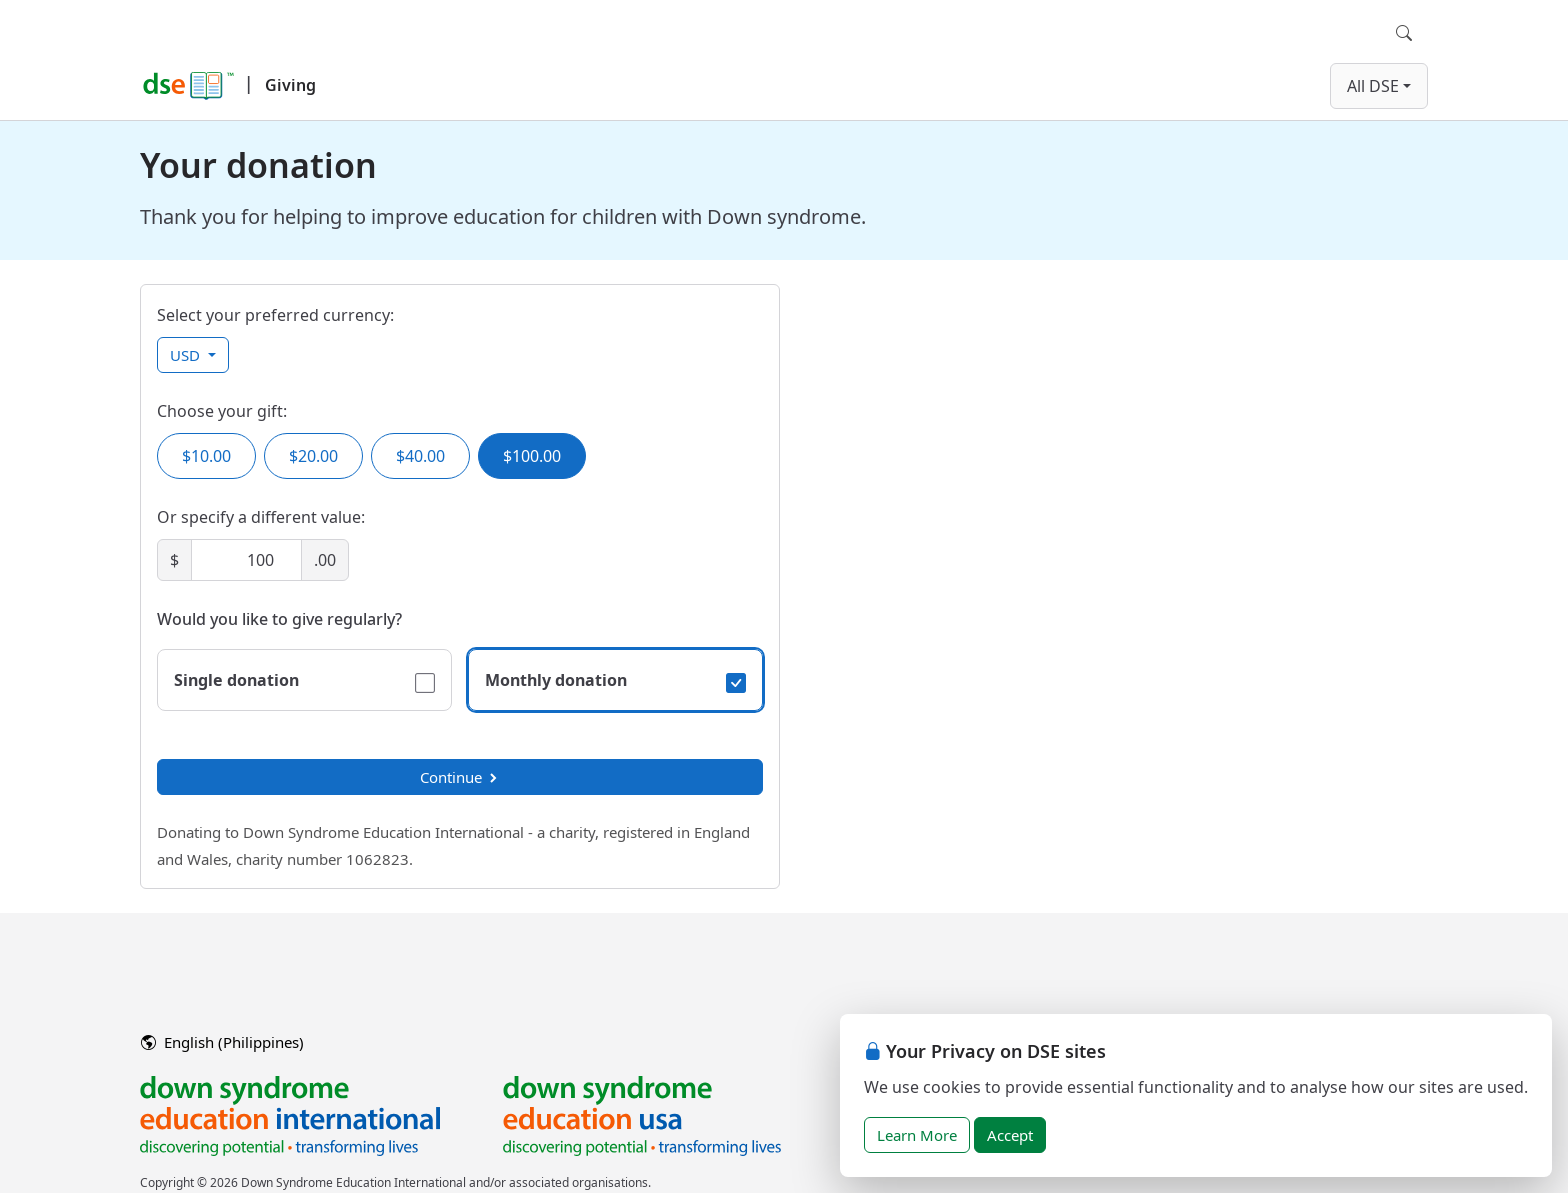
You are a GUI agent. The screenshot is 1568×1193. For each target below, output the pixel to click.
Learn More (917, 1135)
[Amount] (246, 560)
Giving (290, 85)
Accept (1010, 1135)
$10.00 (206, 456)
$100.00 (532, 456)
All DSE (1373, 86)
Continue (460, 777)
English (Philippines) (222, 1042)
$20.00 (313, 456)
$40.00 (420, 456)
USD (187, 355)
